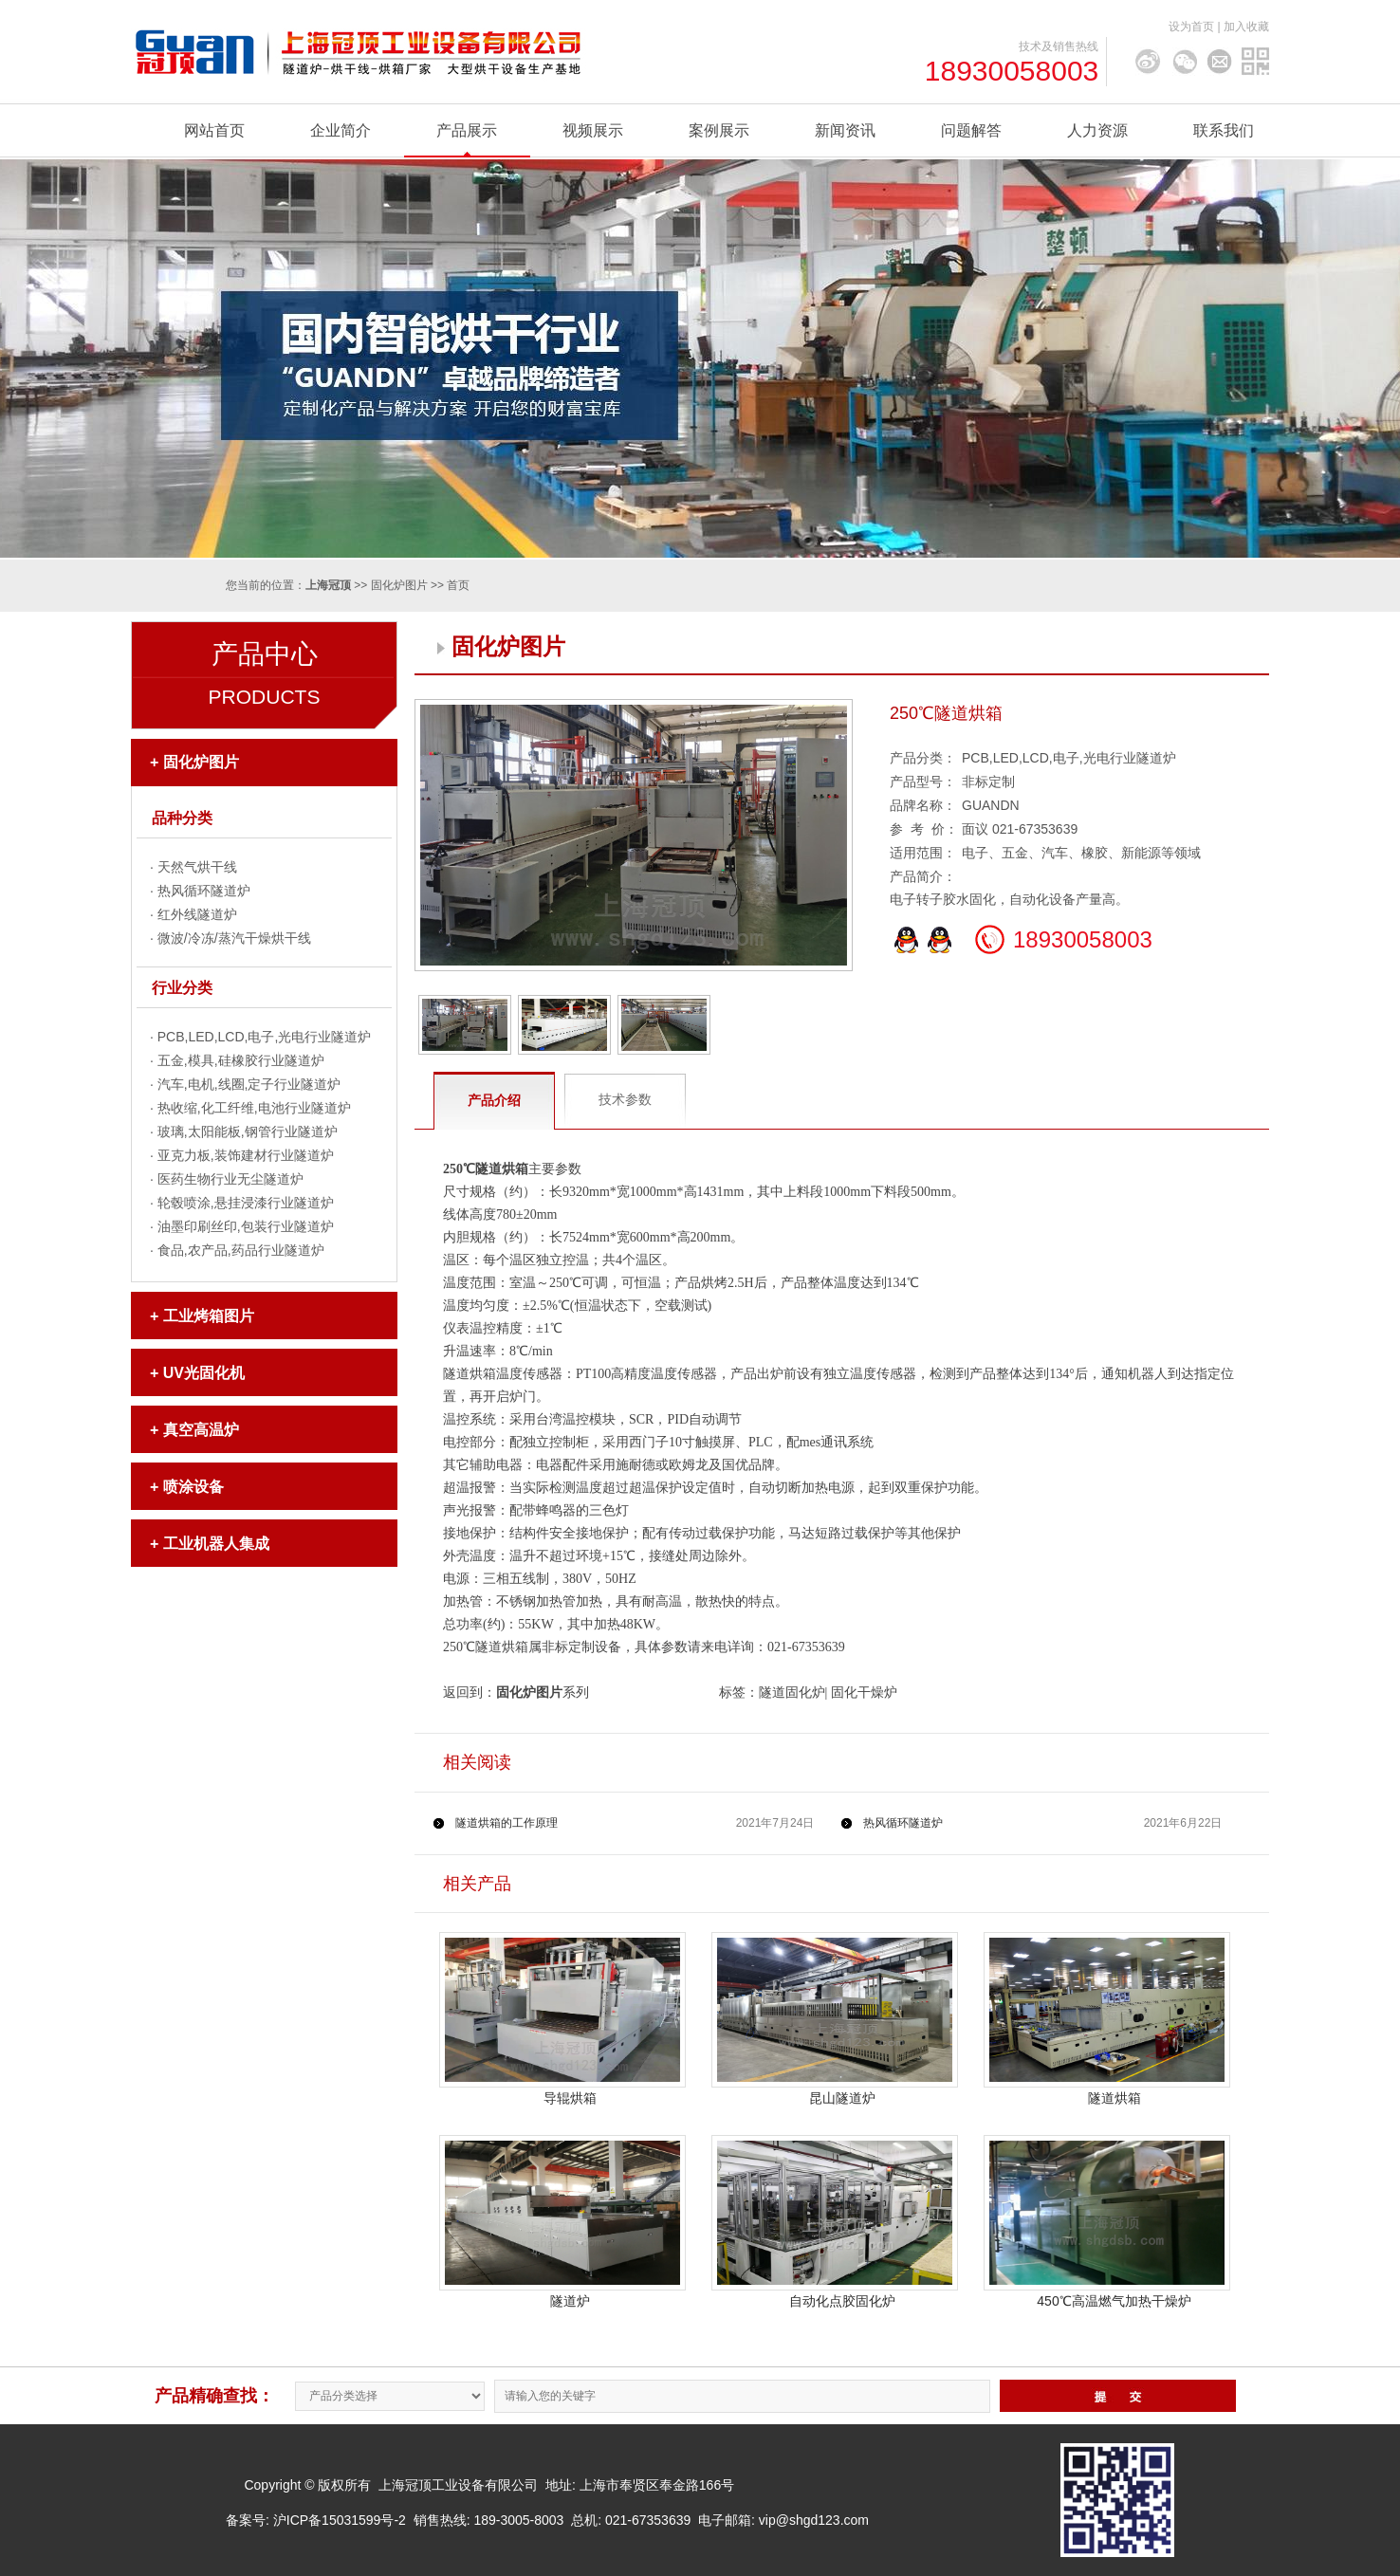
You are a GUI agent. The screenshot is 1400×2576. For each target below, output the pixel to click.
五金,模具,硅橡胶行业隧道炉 (240, 1060)
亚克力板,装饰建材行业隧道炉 (245, 1155)
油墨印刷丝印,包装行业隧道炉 (245, 1226)
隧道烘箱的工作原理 (506, 1823)
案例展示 (719, 130)
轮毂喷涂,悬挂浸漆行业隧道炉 (245, 1202)
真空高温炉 (201, 1430)
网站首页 (214, 130)
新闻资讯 (845, 130)
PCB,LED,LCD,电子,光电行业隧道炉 (264, 1036)
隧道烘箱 (1114, 2098)
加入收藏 (1246, 26)
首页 (458, 585)
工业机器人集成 (216, 1544)
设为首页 (1191, 26)
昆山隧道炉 (842, 2098)
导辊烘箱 (570, 2098)
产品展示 (466, 130)
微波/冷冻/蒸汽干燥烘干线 (234, 938)
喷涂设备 (193, 1487)
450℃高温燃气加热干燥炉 (1113, 2301)
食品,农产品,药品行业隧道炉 (240, 1250)
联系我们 (1223, 130)
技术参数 (625, 1099)
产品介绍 (494, 1100)
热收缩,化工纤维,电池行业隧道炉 (254, 1107)
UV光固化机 (204, 1373)
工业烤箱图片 (208, 1316)
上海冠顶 (328, 585)
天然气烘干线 (197, 866)
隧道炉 (570, 2301)
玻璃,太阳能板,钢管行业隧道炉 (247, 1131)
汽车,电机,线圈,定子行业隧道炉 (249, 1084)
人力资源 (1097, 130)
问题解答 (971, 130)
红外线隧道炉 (197, 914)
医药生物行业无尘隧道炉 (230, 1179)
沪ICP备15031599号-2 (339, 2520)
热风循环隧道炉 (203, 890)
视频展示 (592, 130)
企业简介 (340, 130)
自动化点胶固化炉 (842, 2301)
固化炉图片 (399, 585)
